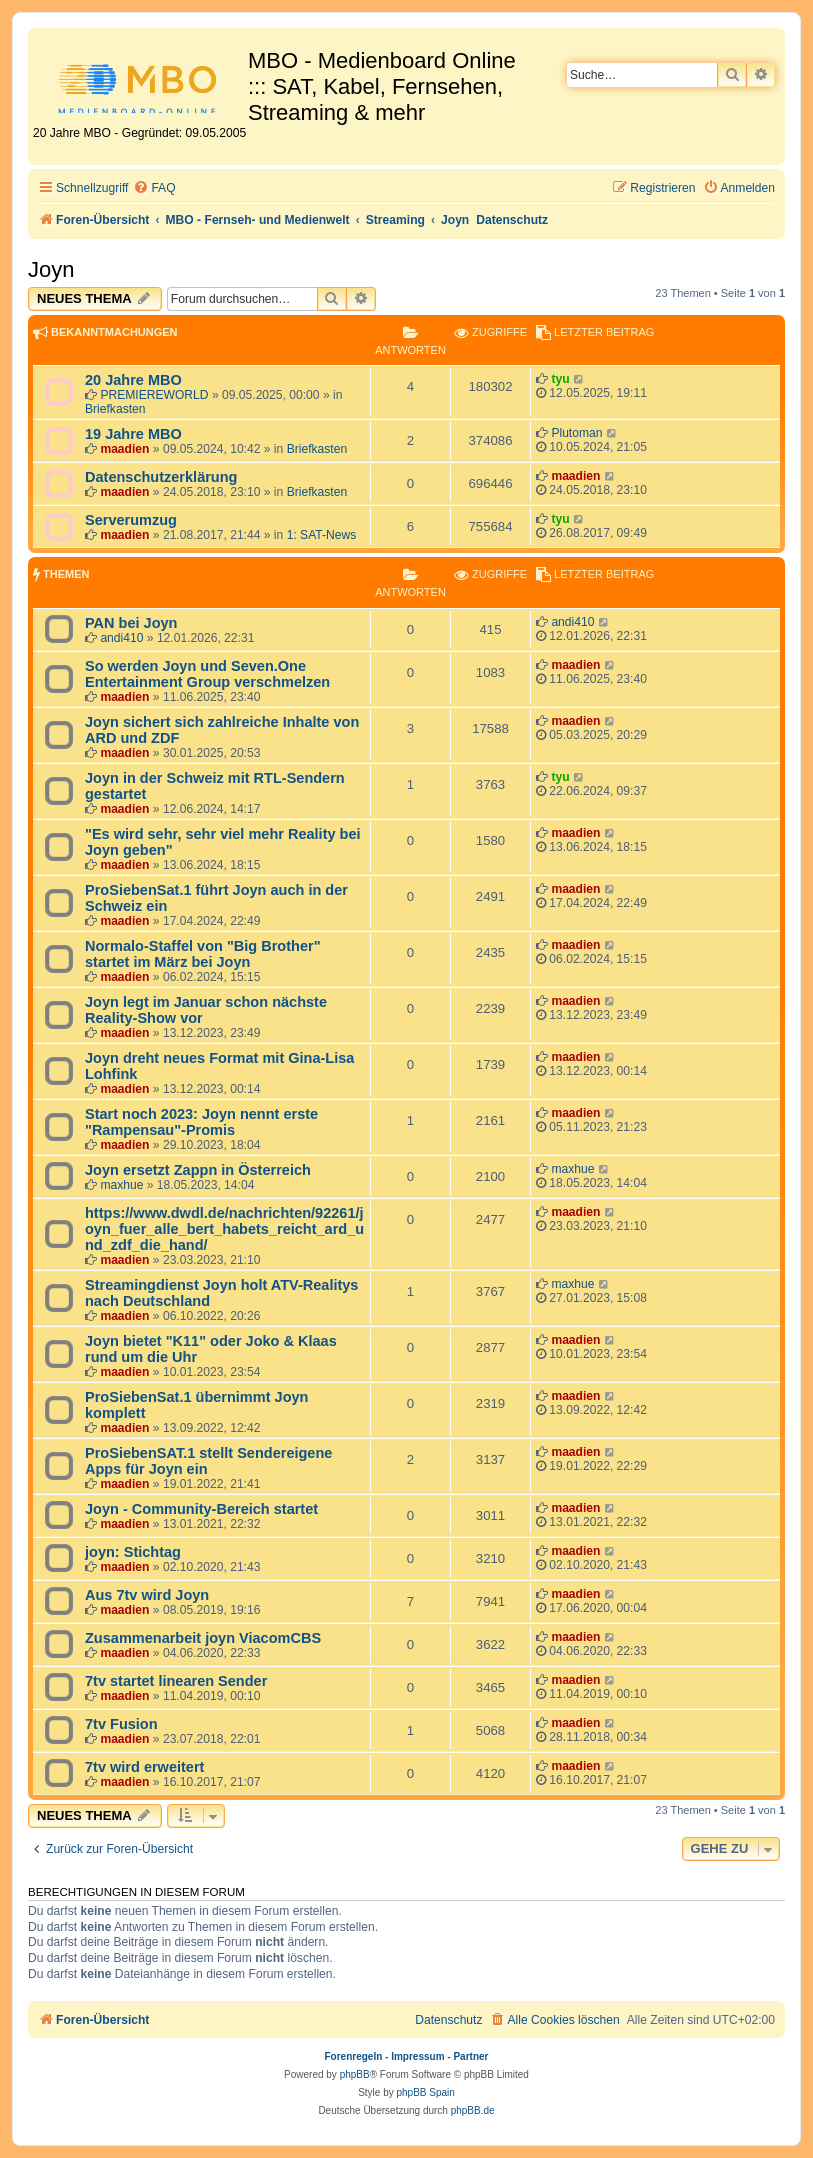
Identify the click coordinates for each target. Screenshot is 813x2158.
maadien (124, 449)
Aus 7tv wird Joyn (147, 1595)
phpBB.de (473, 2110)
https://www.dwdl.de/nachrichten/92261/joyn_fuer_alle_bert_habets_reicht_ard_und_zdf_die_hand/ (224, 1229)
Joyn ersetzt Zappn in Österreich (198, 1170)
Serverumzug (131, 520)
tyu (560, 379)
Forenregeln (354, 2056)
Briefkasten (115, 409)
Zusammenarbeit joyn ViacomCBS (203, 1638)
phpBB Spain (425, 2092)
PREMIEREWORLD (154, 395)
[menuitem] (154, 188)
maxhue (121, 1185)
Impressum (417, 2056)
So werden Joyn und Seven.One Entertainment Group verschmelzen (207, 674)
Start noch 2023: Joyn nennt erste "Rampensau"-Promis (201, 1122)
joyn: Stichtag (133, 1552)
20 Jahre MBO (133, 380)
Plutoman (576, 433)
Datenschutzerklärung (161, 477)
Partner (470, 2056)
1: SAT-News (322, 535)
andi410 (121, 638)
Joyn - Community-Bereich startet (201, 1509)
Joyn (51, 269)
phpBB (355, 2074)
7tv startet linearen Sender (176, 1681)
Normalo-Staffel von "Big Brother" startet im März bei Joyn (203, 954)
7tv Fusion (121, 1724)
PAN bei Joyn (131, 623)
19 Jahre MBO (133, 434)
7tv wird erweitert (144, 1767)
